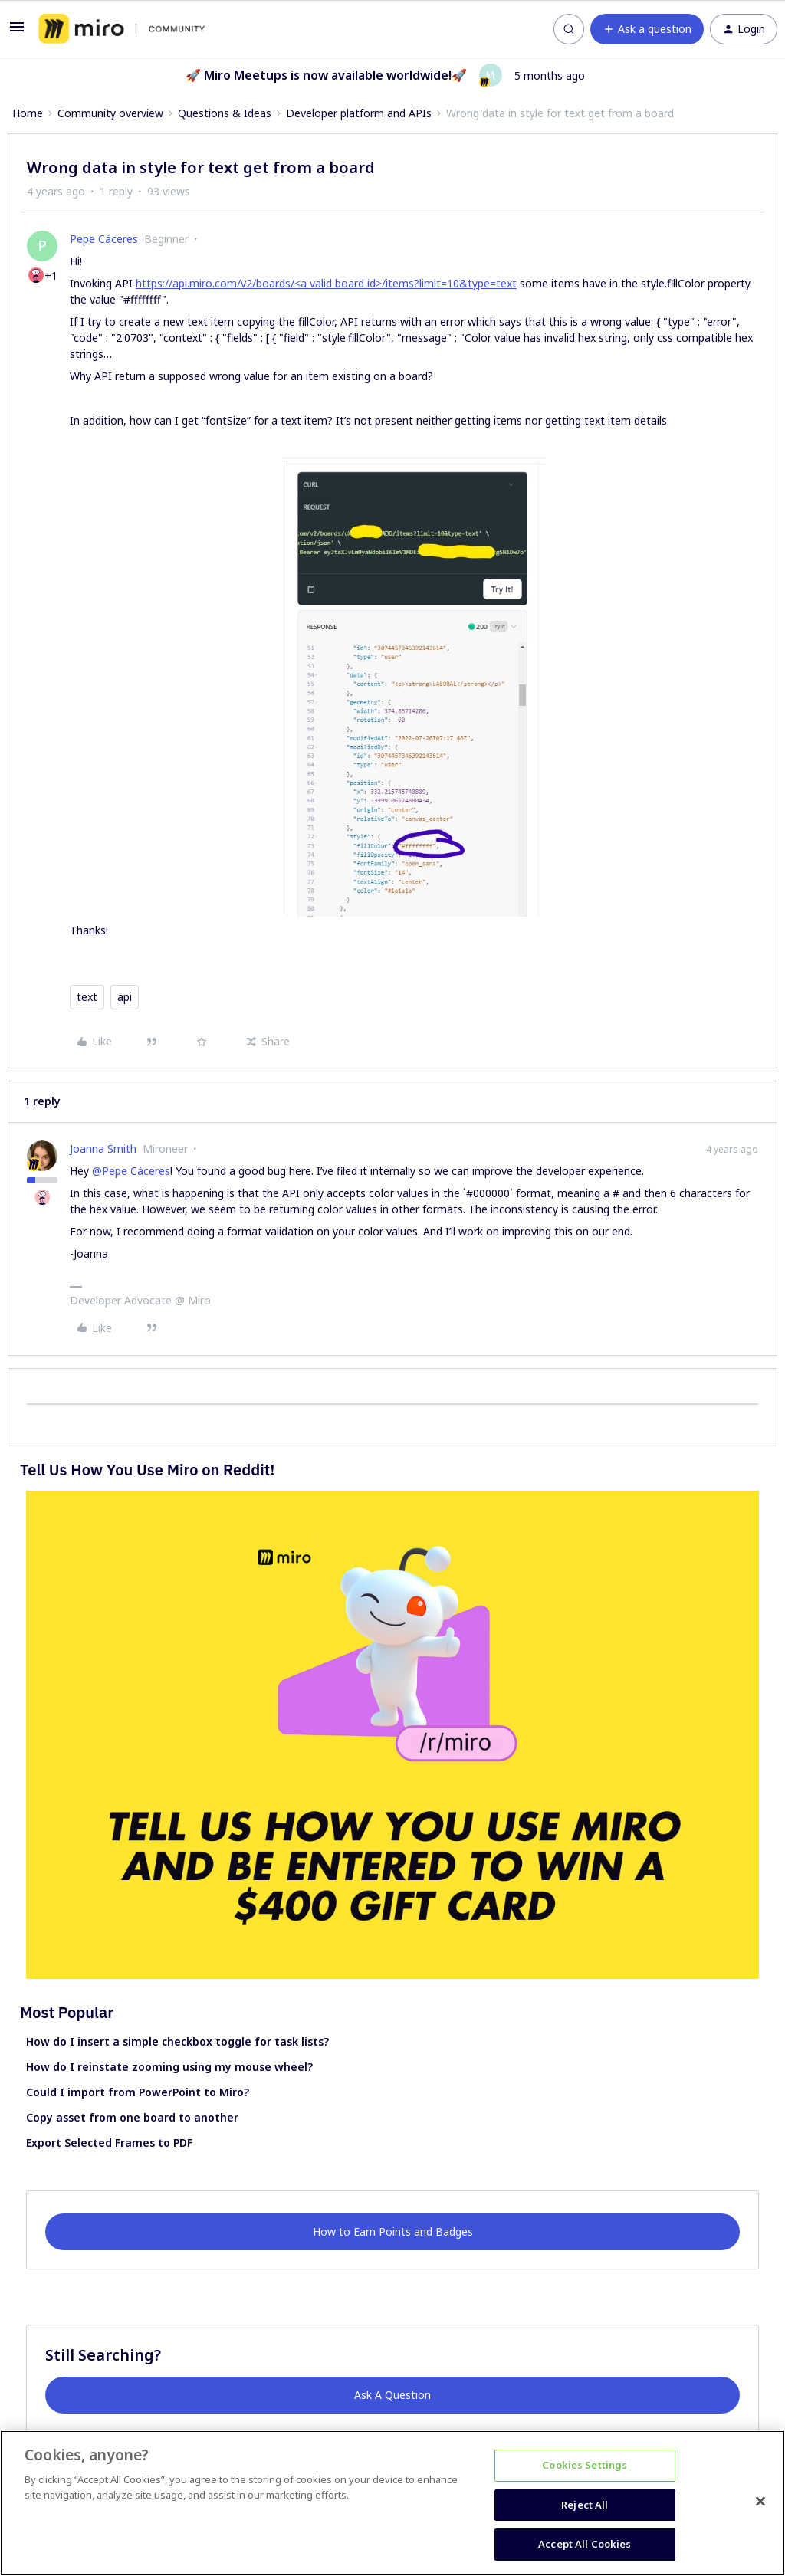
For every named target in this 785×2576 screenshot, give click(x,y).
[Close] (760, 2502)
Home (27, 113)
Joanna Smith (103, 1148)
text (87, 996)
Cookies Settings (584, 2465)
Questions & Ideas (224, 113)
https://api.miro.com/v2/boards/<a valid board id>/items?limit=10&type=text (326, 283)
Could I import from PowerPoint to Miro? (137, 2092)
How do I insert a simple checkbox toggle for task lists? (177, 2041)
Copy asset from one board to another (132, 2117)
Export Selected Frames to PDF (109, 2142)
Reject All (584, 2505)
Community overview (110, 113)
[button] (17, 32)
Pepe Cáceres (104, 238)
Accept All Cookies (584, 2544)
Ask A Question (392, 2394)
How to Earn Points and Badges (393, 2231)
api (124, 996)
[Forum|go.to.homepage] (121, 29)
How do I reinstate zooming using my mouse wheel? (169, 2066)
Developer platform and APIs (359, 113)
